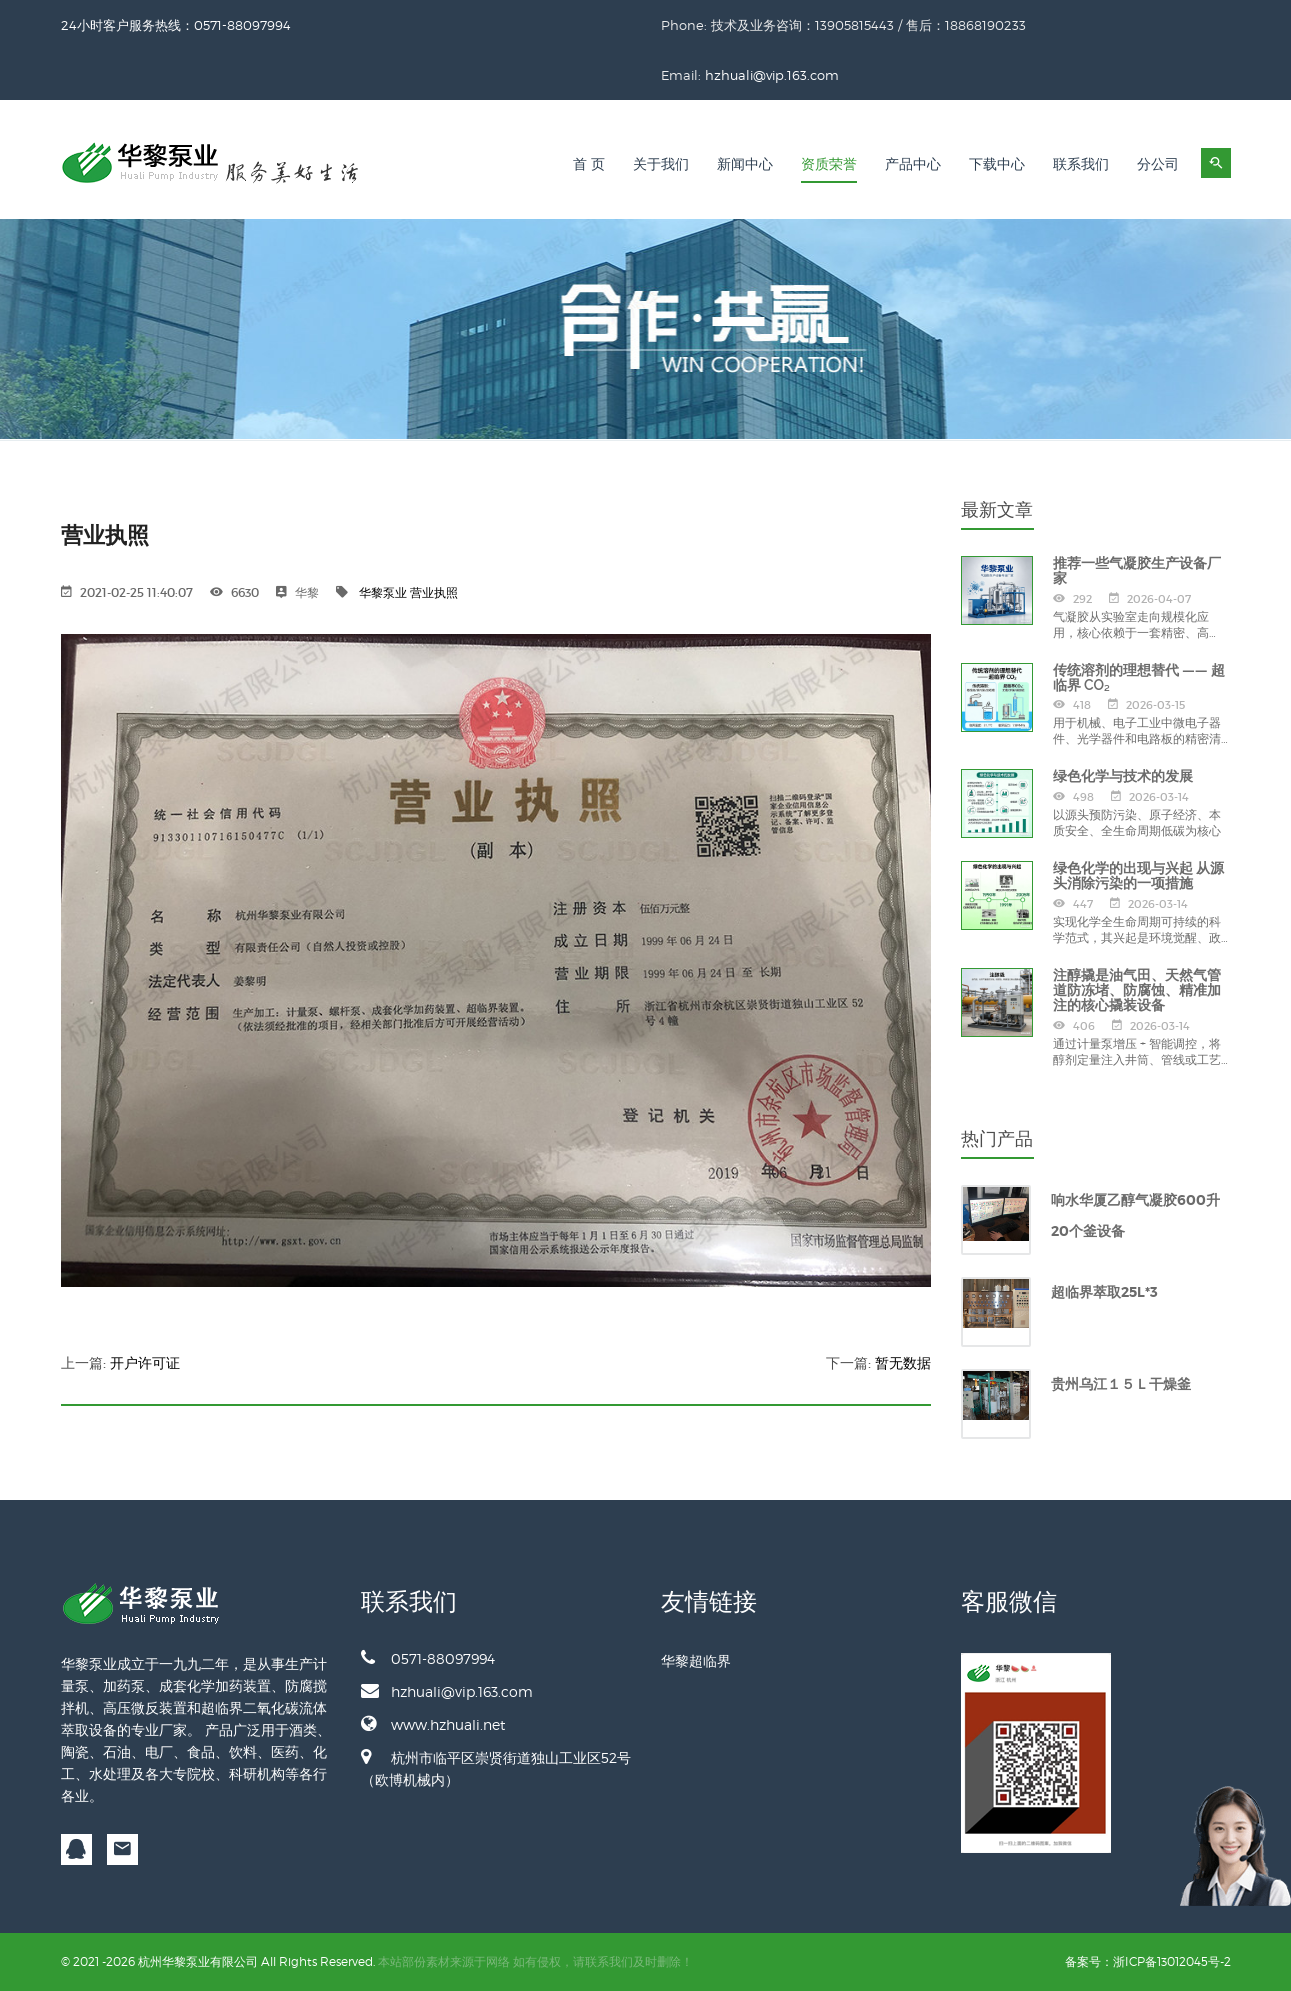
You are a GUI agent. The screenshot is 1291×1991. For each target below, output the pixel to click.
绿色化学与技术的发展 (1123, 776)
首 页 (589, 164)
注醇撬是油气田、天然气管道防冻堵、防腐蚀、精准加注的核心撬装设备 (1137, 990)
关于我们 (661, 164)
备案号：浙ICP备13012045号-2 (1148, 1961)
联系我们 (1081, 164)
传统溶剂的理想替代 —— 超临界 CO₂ (1139, 677)
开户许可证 (145, 1363)
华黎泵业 (383, 592)
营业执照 (434, 592)
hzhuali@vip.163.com (772, 75)
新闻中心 (745, 164)
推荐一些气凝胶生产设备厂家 (1137, 570)
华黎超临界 (696, 1660)
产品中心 (913, 164)
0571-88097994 (428, 1658)
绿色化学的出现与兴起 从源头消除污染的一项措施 (1138, 875)
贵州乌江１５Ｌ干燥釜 (1121, 1384)
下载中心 (997, 164)
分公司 (1158, 164)
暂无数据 (903, 1363)
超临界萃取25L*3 (1104, 1292)
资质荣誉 (829, 164)
